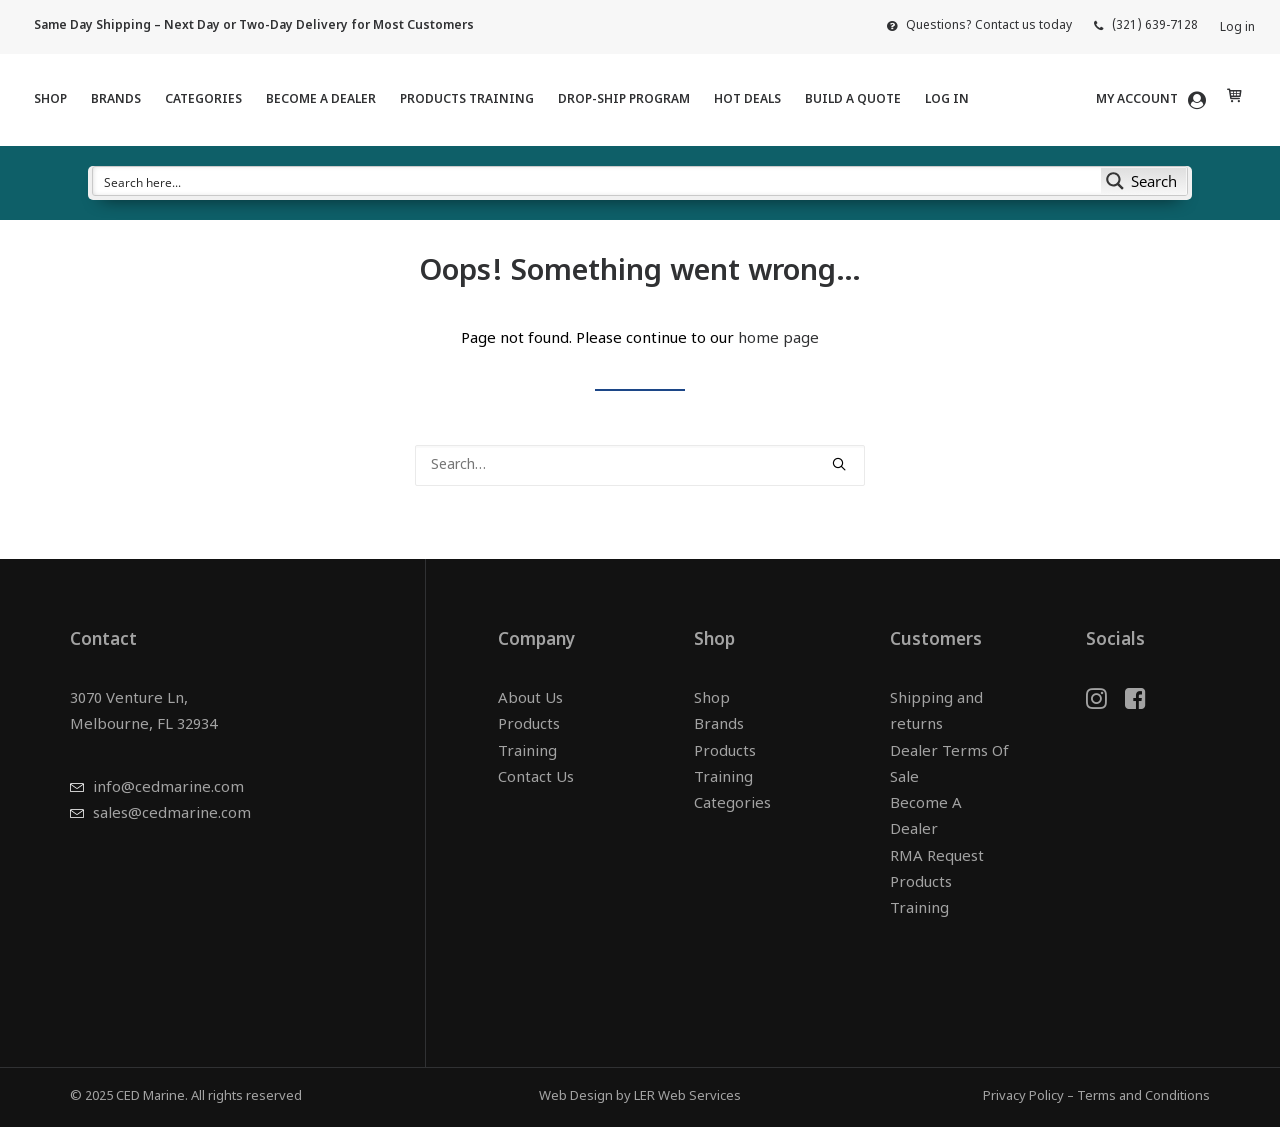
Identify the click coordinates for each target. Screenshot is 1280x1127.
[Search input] (598, 181)
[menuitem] (979, 26)
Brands (116, 100)
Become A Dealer (321, 100)
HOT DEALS (747, 100)
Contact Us (536, 778)
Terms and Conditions (1143, 1096)
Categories (203, 100)
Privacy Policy (1023, 1096)
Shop (50, 100)
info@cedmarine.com (168, 788)
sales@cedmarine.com (172, 814)
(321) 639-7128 (1155, 26)
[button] (839, 464)
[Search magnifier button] (1144, 181)
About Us (530, 699)
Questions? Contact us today (989, 26)
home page (778, 339)
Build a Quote (853, 100)
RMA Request (937, 857)
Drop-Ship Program (624, 100)
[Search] (640, 465)
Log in (1237, 28)
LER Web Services (687, 1096)
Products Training (467, 100)
